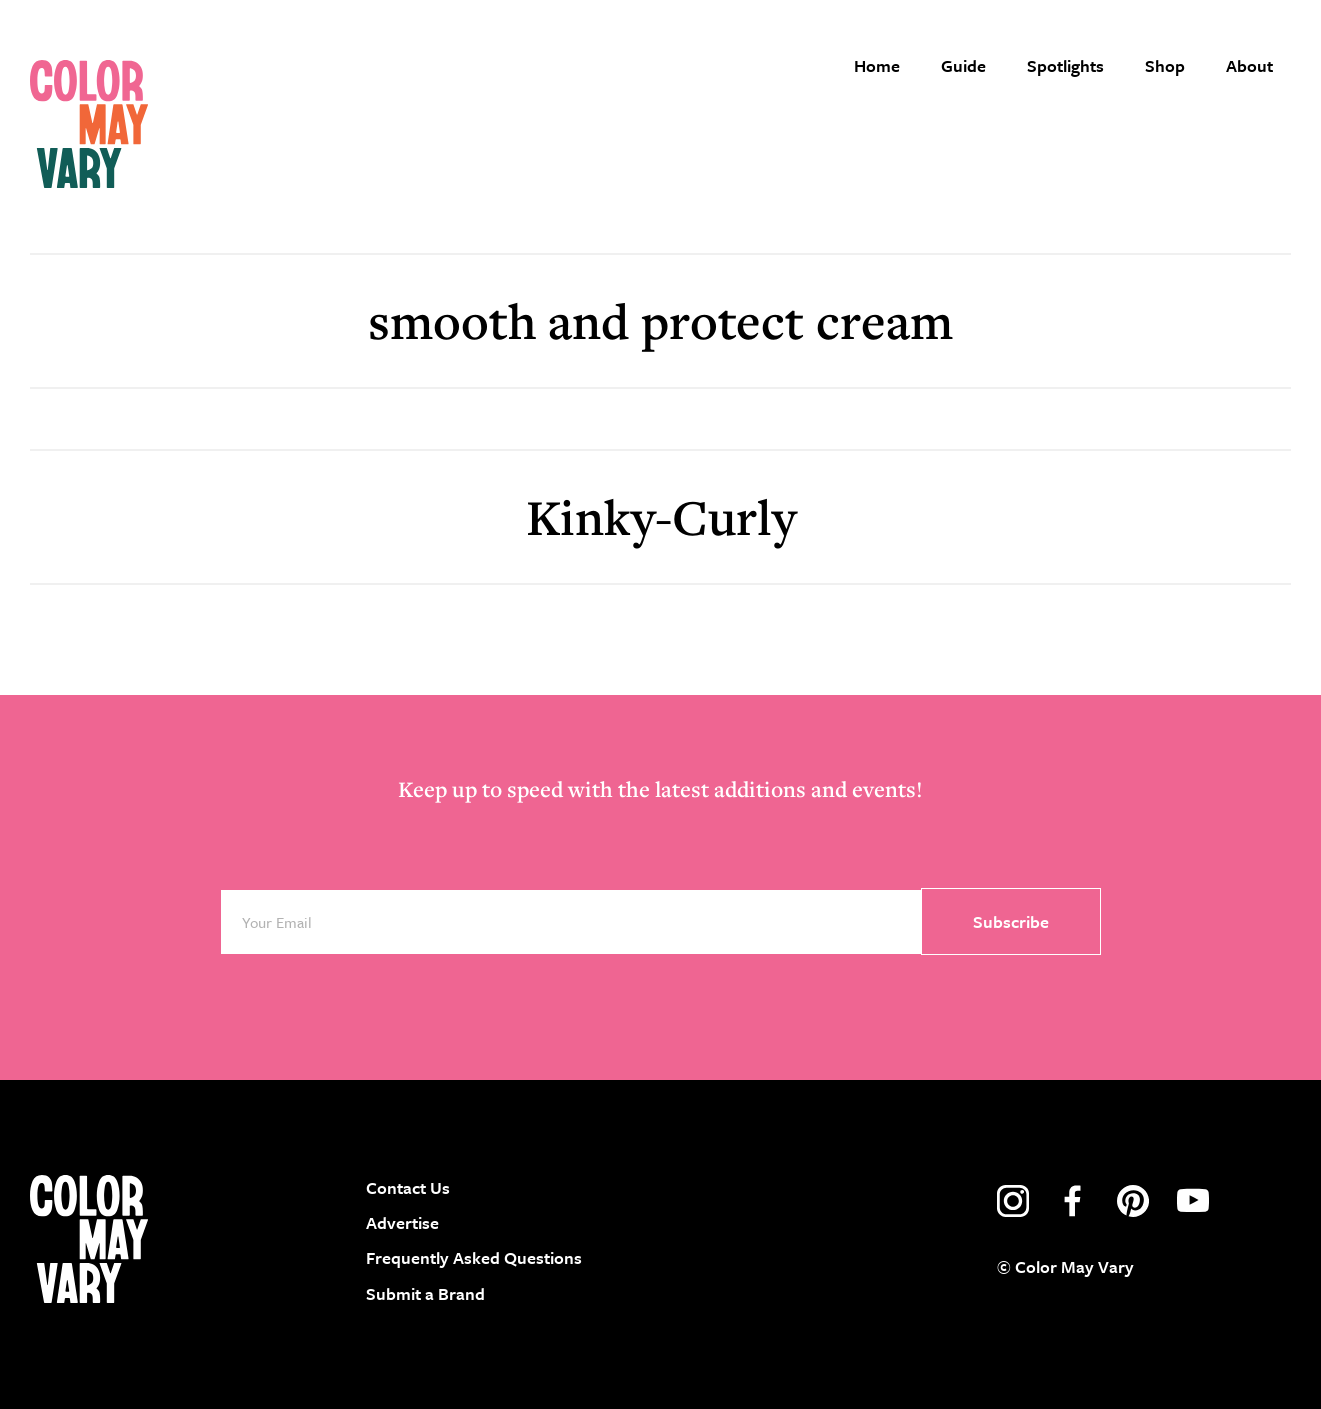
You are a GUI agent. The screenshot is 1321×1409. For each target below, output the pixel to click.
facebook (1073, 1201)
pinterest (1133, 1201)
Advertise (402, 1222)
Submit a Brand (425, 1293)
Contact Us (408, 1187)
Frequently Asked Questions (474, 1257)
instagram (1013, 1201)
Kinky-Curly (661, 516)
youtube (1193, 1201)
